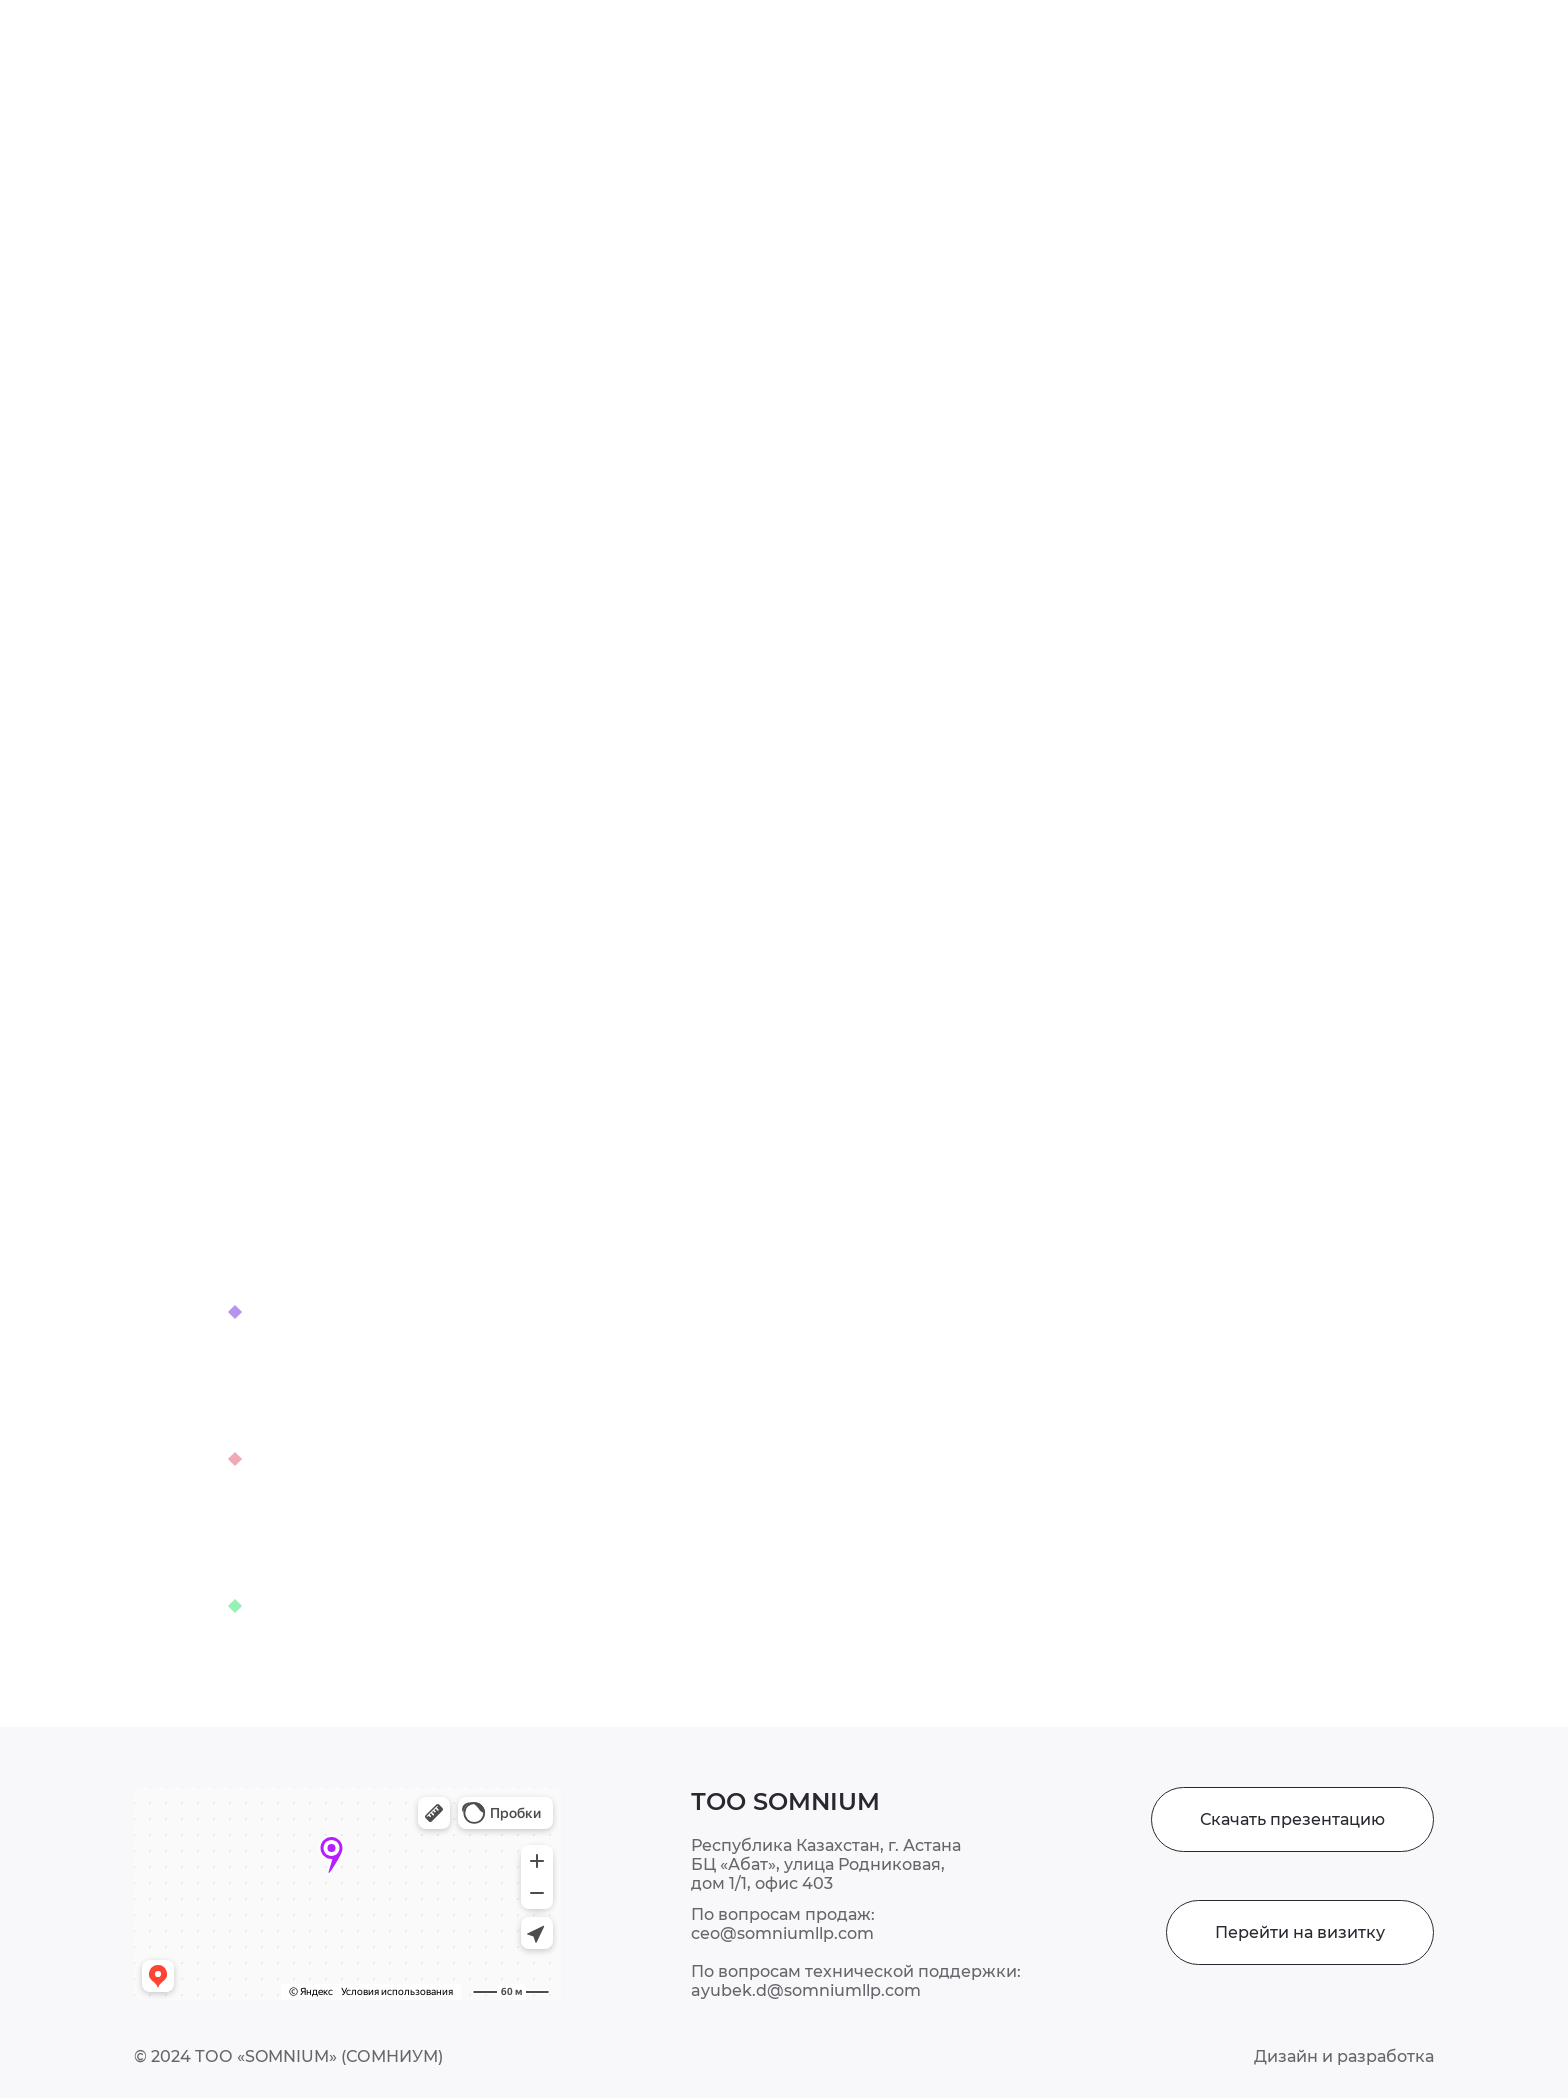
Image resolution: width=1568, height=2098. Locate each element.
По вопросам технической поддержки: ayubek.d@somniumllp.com (856, 1981)
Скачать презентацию (1292, 1819)
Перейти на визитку (1300, 1932)
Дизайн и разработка (1344, 2056)
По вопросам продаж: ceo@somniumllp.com (783, 1924)
